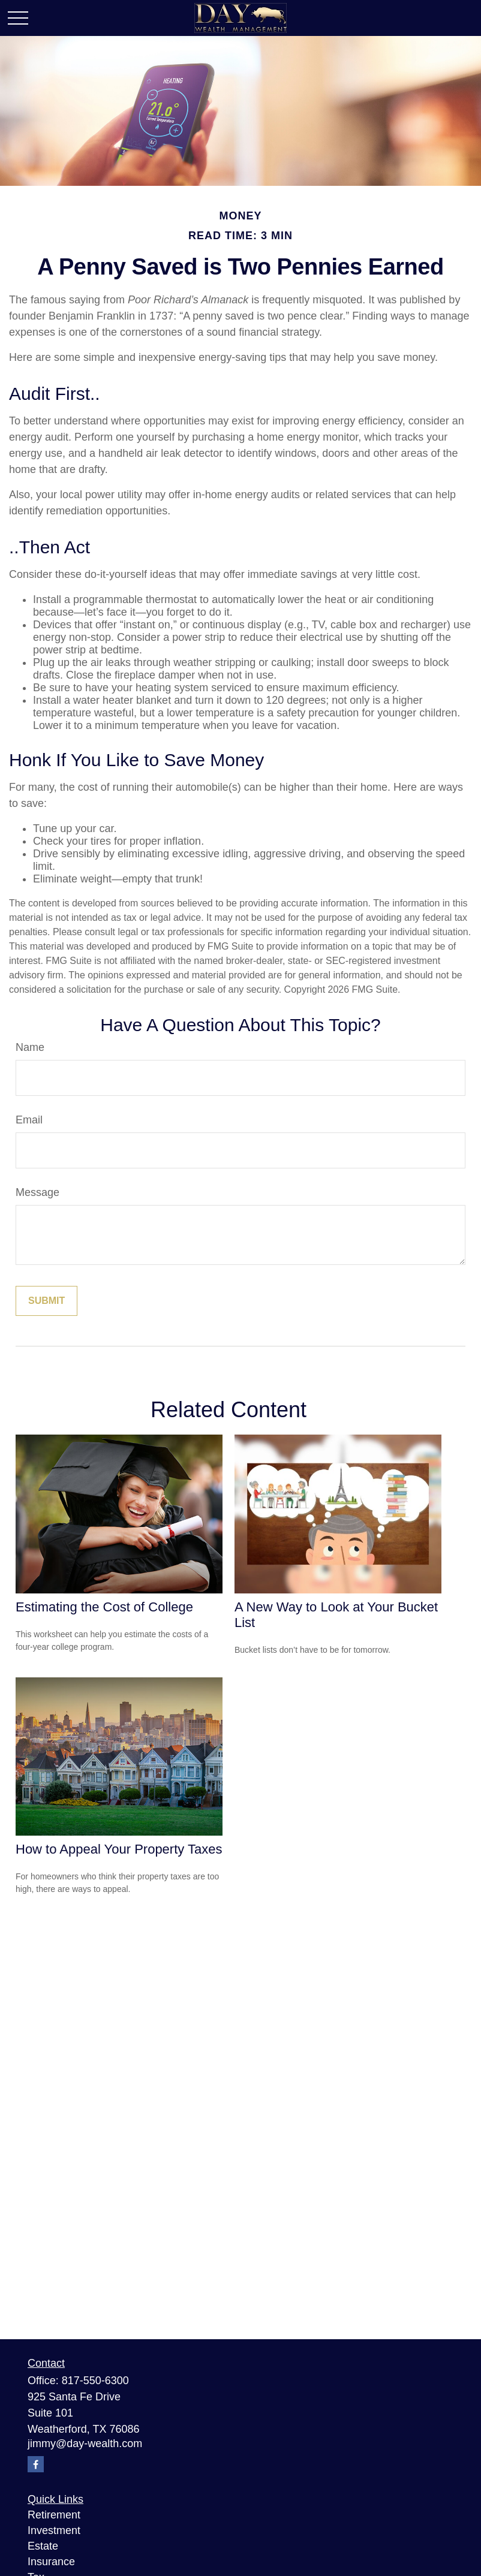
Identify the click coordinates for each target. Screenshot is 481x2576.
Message (37, 1192)
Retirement (54, 2515)
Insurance (51, 2562)
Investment (54, 2530)
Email (29, 1120)
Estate (43, 2546)
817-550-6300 (95, 2381)
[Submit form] (46, 1301)
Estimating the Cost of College (104, 1606)
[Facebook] (36, 2464)
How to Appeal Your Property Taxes (119, 1849)
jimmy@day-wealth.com (85, 2444)
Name (30, 1047)
